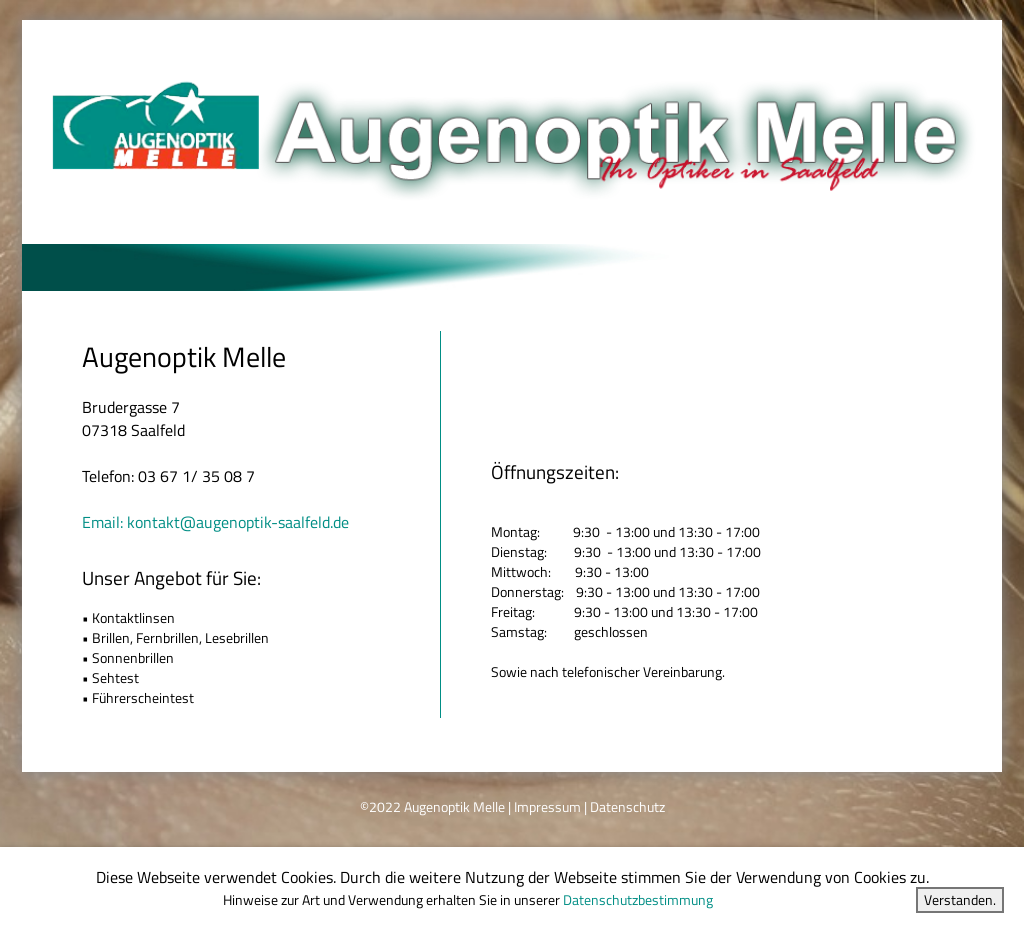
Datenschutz (627, 806)
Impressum (547, 806)
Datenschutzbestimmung (638, 899)
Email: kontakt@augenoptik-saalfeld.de (215, 522)
